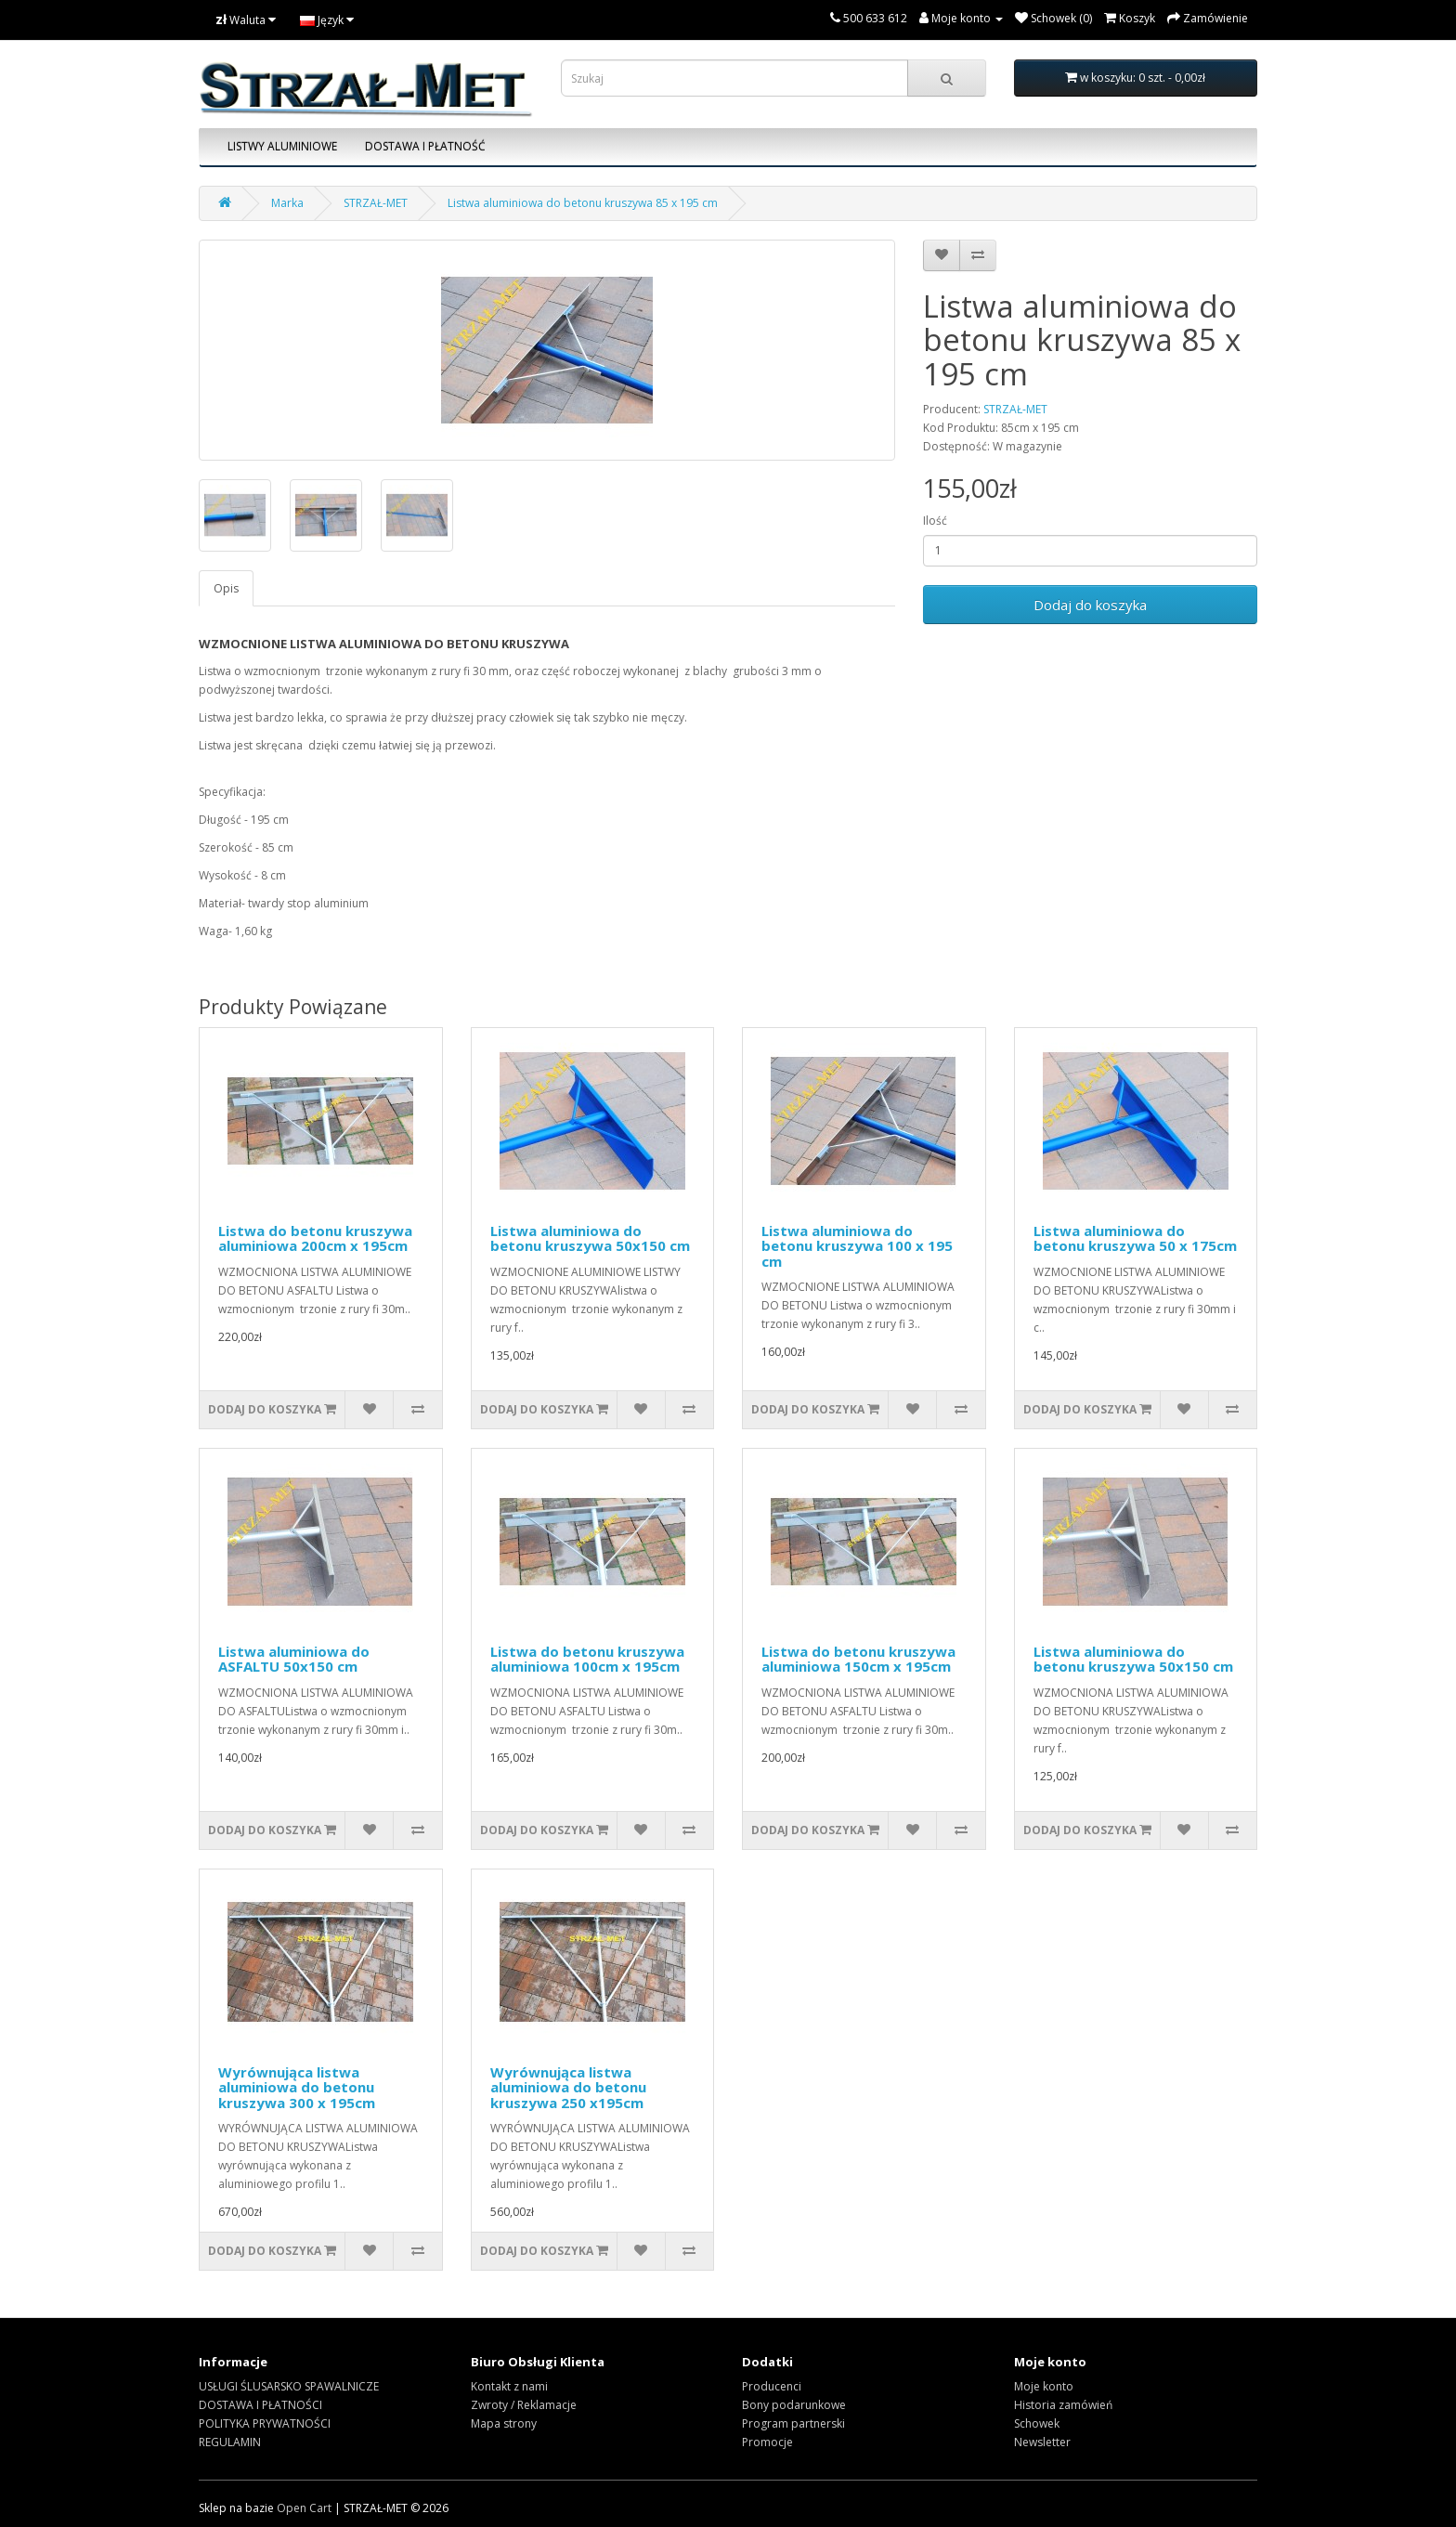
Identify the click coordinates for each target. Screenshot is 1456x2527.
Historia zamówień (1063, 2405)
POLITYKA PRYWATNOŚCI (265, 2423)
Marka (287, 203)
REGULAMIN (230, 2442)
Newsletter (1042, 2442)
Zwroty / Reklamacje (524, 2405)
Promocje (767, 2442)
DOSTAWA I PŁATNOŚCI (260, 2405)
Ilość (935, 520)
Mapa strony (504, 2423)
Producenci (771, 2386)
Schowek (1037, 2423)
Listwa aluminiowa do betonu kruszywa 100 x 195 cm (857, 1245)
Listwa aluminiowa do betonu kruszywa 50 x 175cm (1135, 1238)
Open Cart (304, 2508)
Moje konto (1043, 2386)
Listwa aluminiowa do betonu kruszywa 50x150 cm (590, 1238)
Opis (226, 588)
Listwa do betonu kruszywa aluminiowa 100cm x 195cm (587, 1659)
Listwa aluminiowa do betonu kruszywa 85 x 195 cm (583, 203)
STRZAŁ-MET (376, 203)
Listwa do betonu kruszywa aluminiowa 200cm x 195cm (315, 1238)
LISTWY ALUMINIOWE (282, 146)
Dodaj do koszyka (1090, 604)
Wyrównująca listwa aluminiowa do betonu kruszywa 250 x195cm (568, 2087)
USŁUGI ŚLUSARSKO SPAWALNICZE (289, 2386)
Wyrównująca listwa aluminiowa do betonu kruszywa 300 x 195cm (296, 2087)
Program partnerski (793, 2423)
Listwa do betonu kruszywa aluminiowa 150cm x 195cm (858, 1659)
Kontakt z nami (509, 2386)
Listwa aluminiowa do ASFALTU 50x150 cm (294, 1659)
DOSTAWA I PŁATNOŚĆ (425, 146)
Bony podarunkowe (794, 2405)
